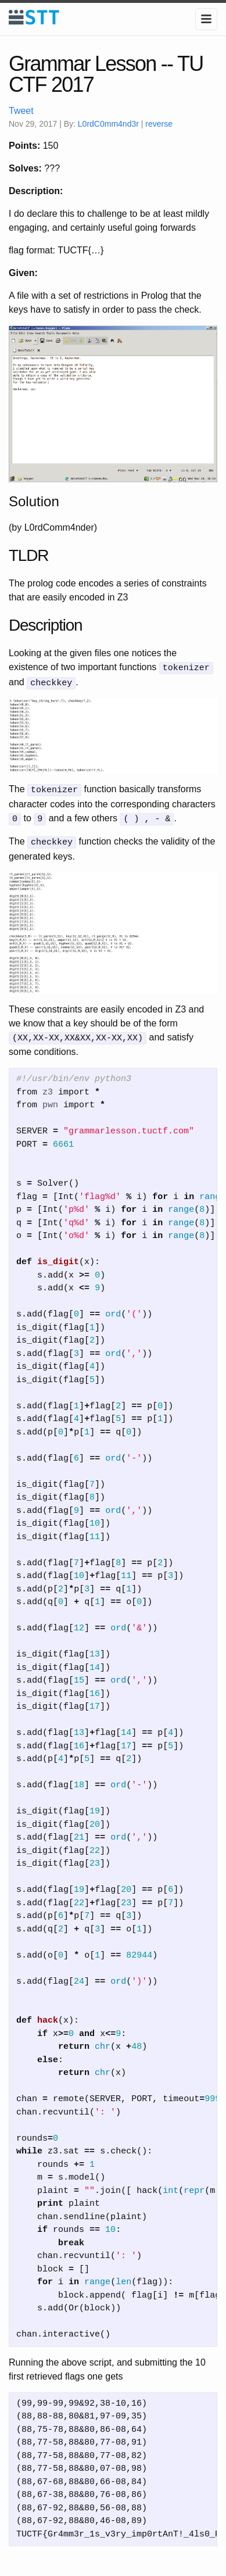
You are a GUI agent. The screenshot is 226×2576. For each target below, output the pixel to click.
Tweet (21, 111)
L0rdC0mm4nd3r (108, 123)
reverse (159, 123)
